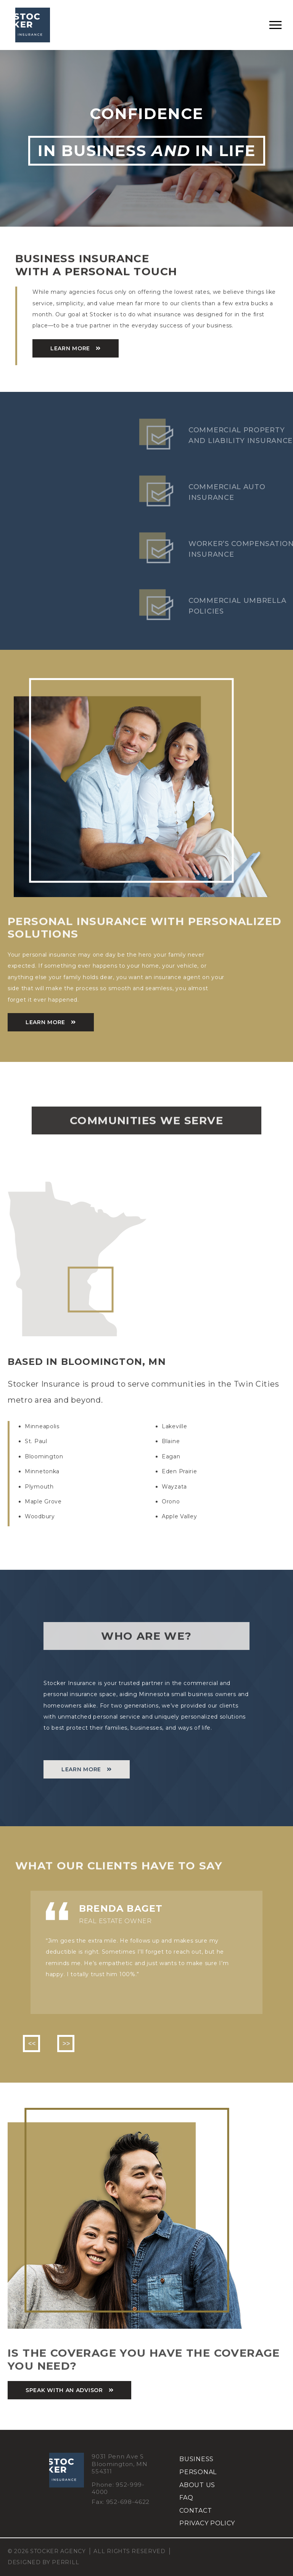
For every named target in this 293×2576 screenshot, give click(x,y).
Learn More (45, 1022)
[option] (146, 1952)
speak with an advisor (64, 2390)
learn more (70, 348)
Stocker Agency (32, 25)
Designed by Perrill (43, 2562)
